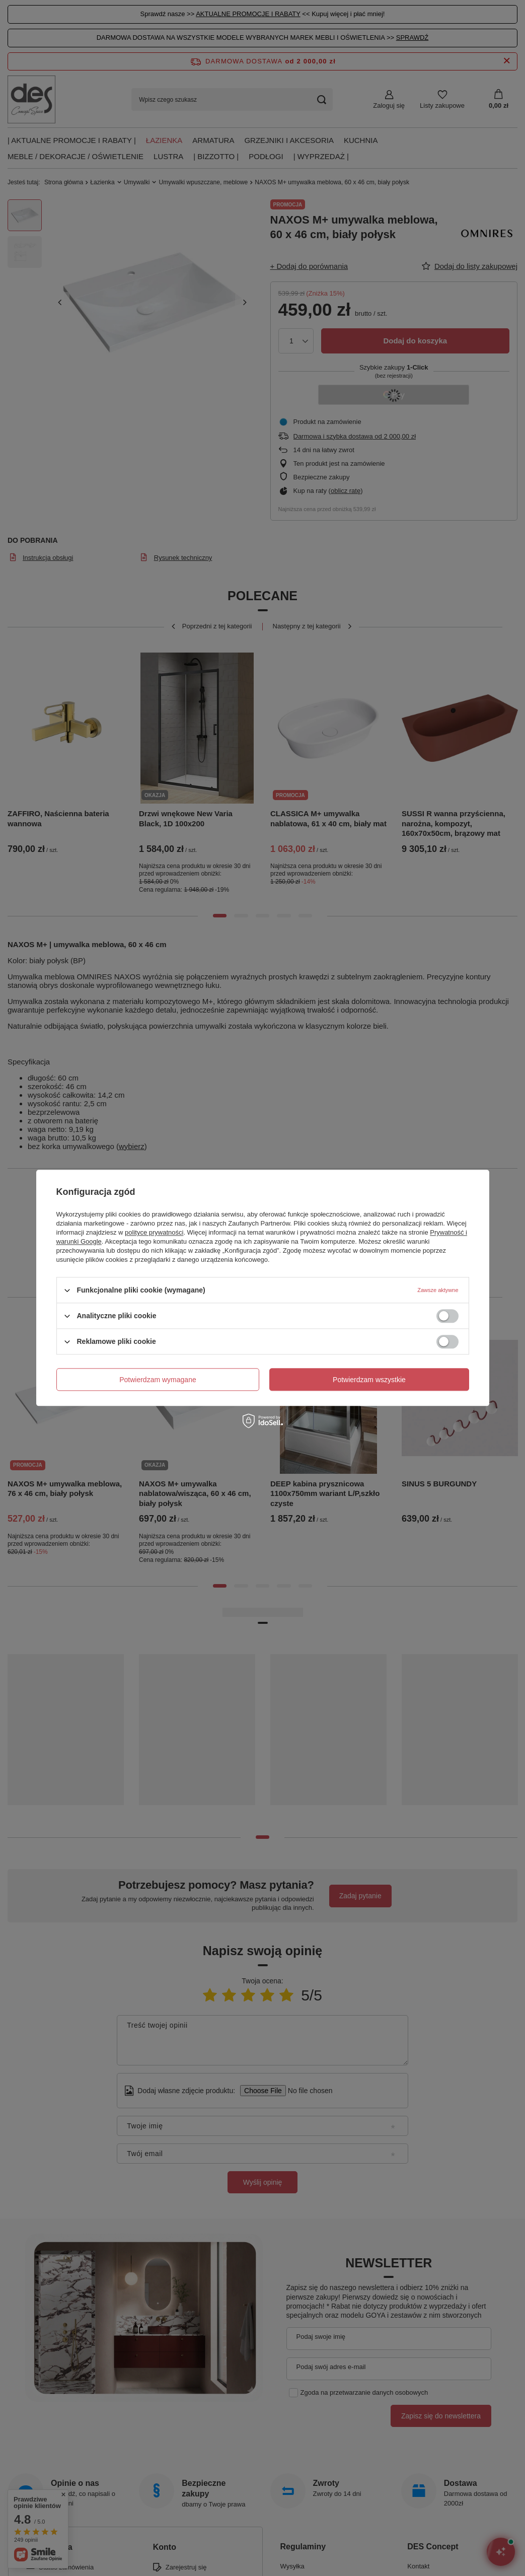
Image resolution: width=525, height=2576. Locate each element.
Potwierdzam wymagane (157, 1380)
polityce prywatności (154, 1232)
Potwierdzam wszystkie (369, 1380)
